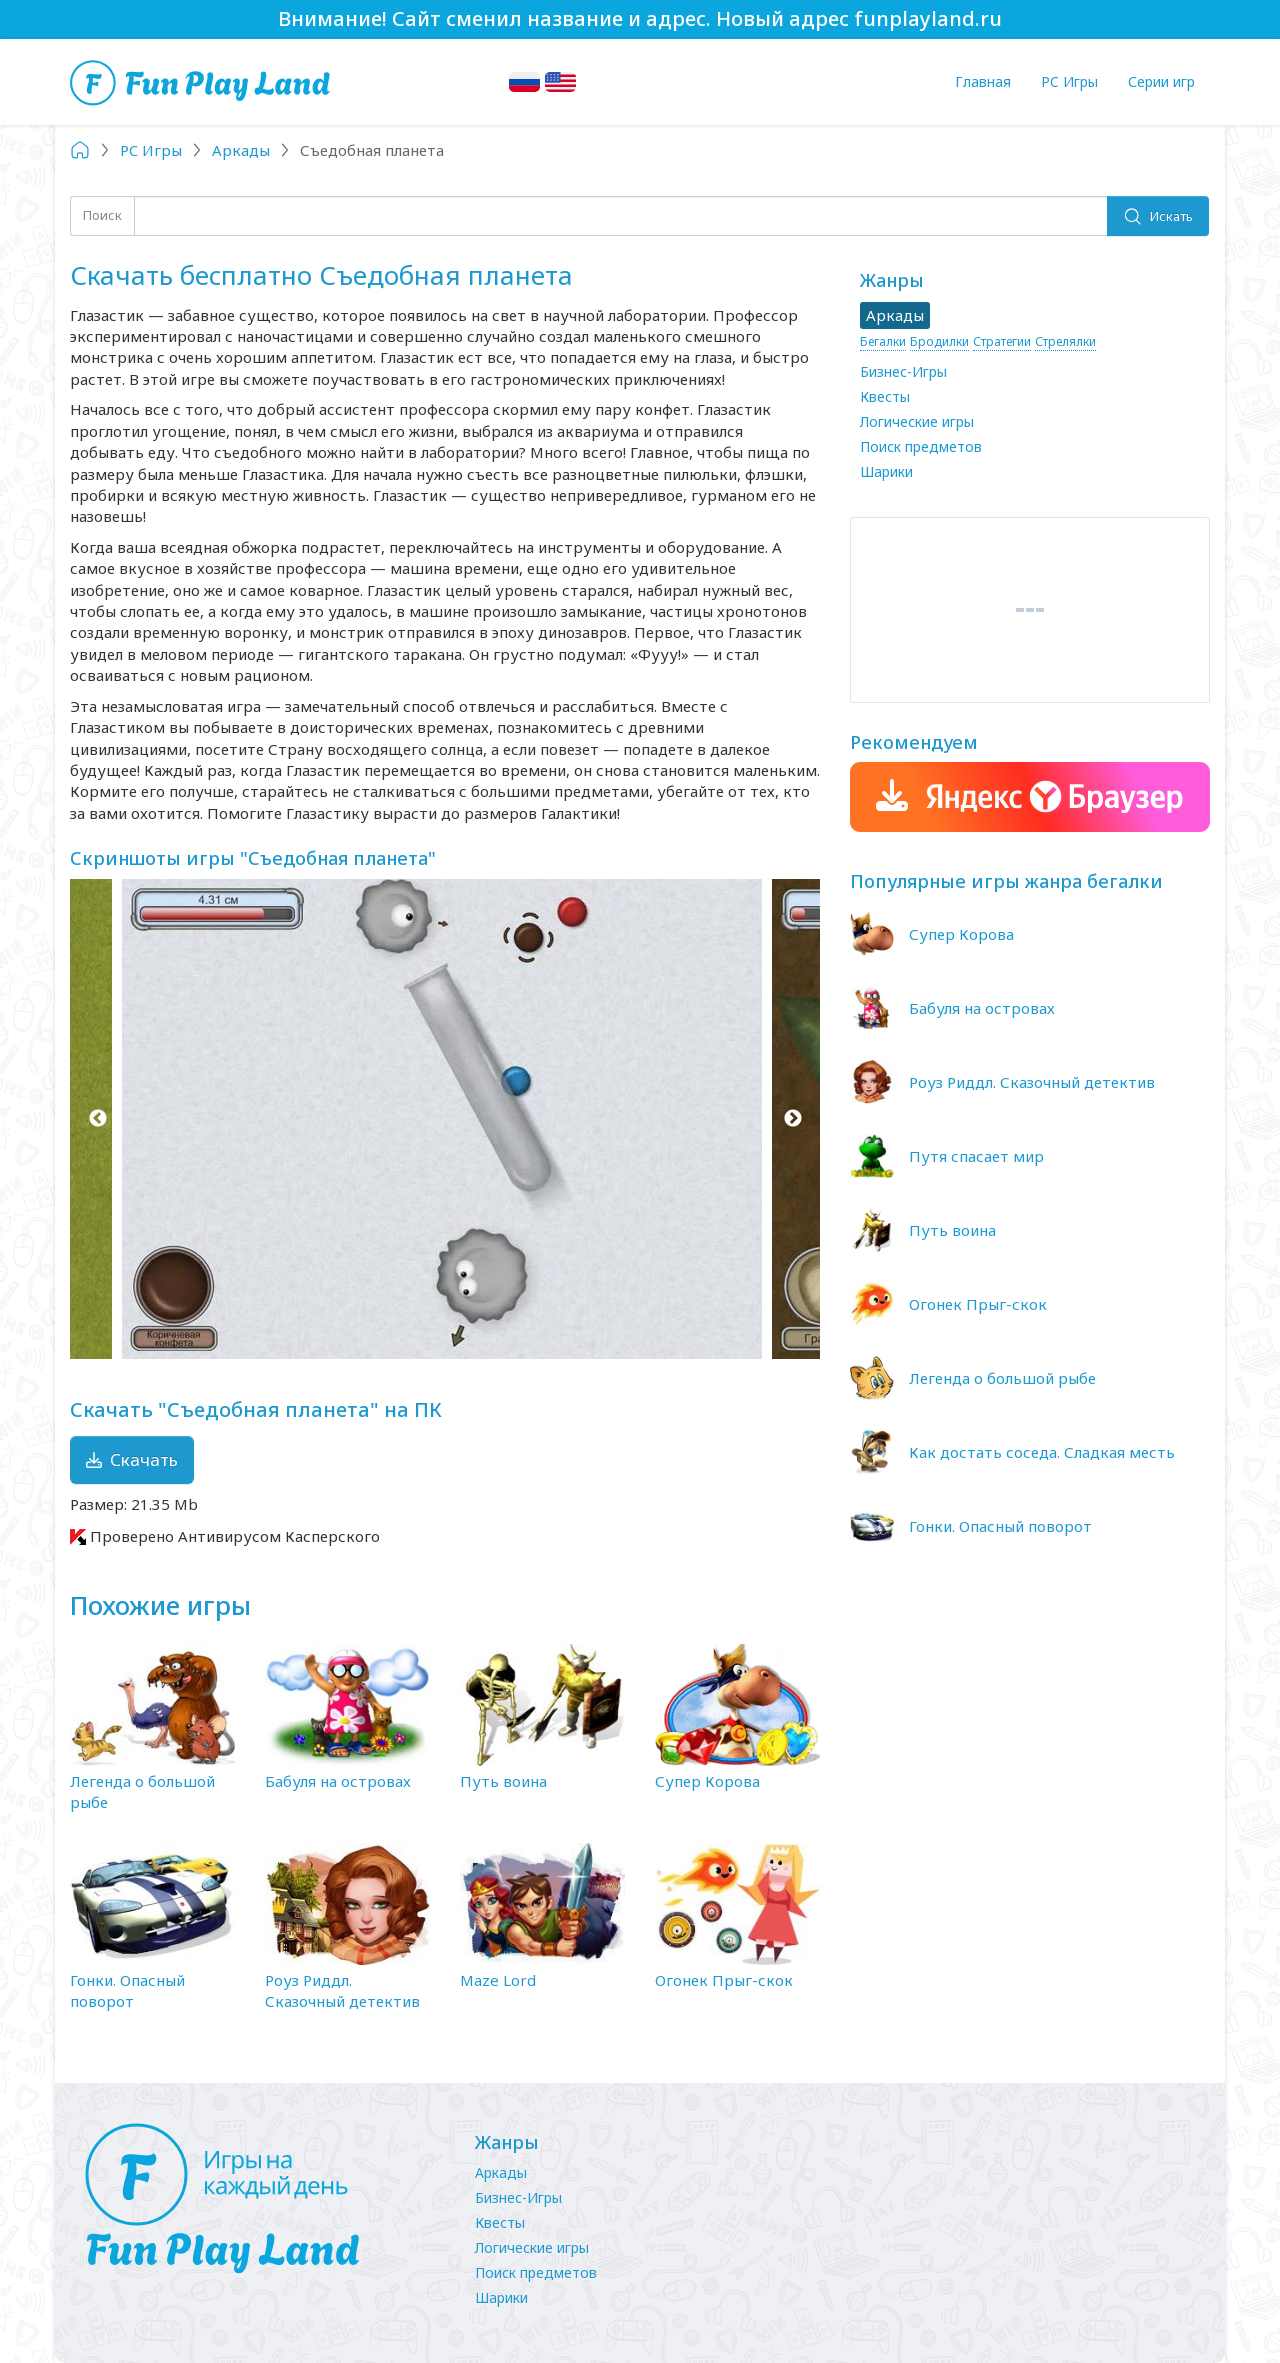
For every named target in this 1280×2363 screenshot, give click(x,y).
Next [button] (792, 1119)
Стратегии (1002, 341)
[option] (445, 1119)
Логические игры (917, 421)
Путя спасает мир (976, 1156)
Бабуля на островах (338, 1781)
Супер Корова (707, 1781)
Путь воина (503, 1781)
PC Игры (1069, 81)
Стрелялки (1065, 341)
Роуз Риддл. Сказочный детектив (342, 1990)
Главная (983, 81)
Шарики (886, 471)
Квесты (885, 396)
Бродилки (939, 341)
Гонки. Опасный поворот (127, 1990)
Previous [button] (97, 1119)
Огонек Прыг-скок (724, 1980)
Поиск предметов (921, 446)
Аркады (501, 2172)
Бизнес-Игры (903, 371)
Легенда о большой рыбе (1002, 1378)
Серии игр (1161, 81)
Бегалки (883, 341)
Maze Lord (498, 1980)
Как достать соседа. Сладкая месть (1042, 1452)
